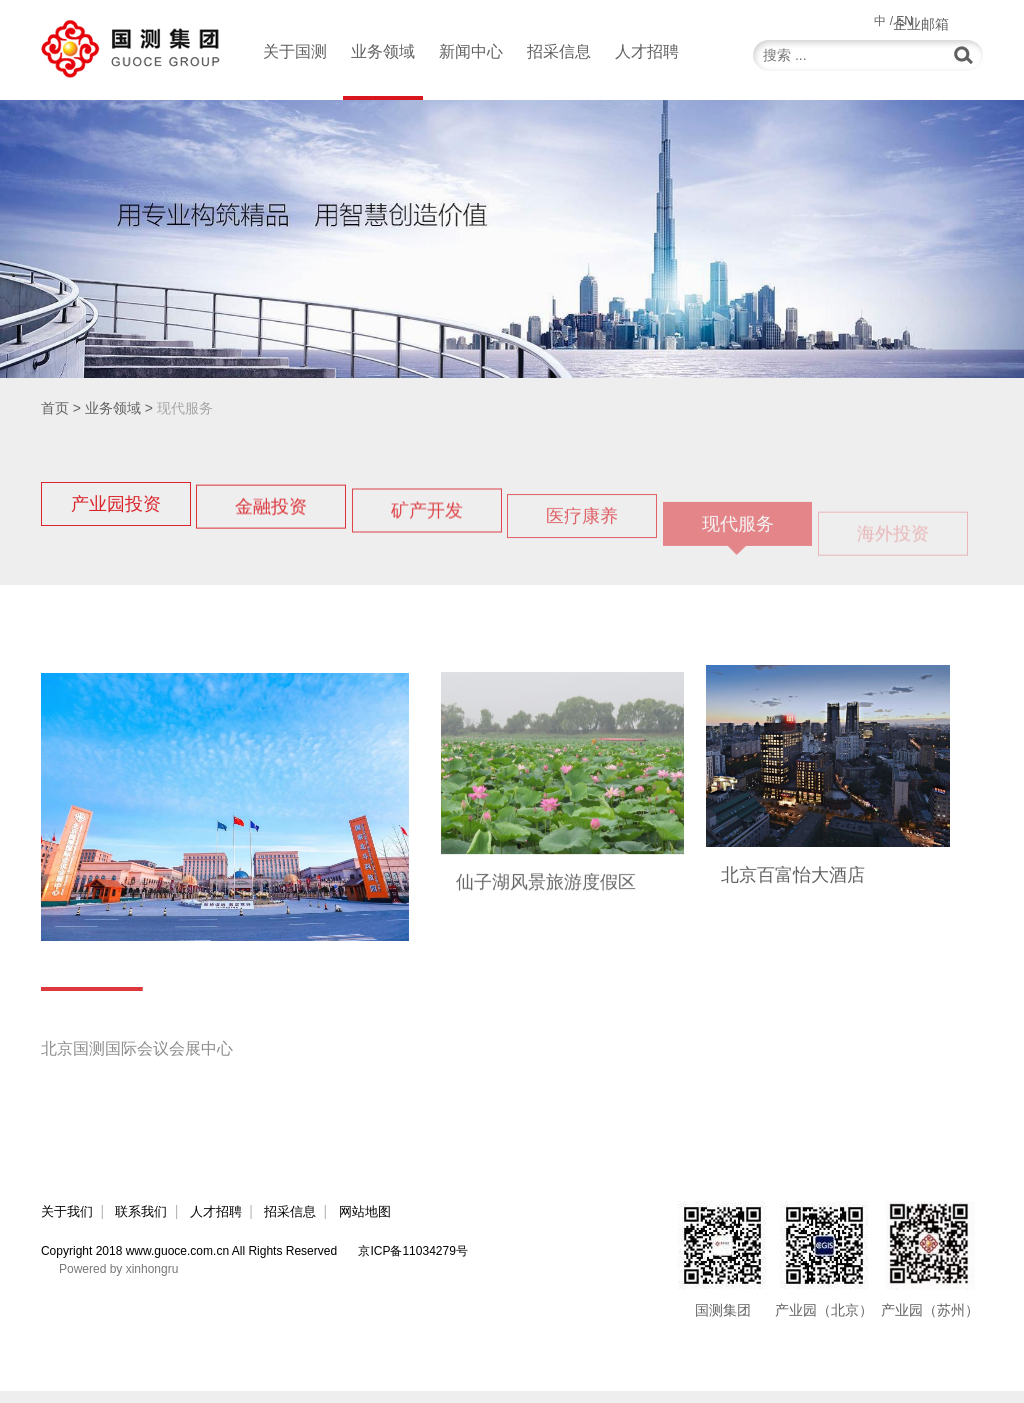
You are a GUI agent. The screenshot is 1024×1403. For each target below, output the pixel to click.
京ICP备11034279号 (412, 1263)
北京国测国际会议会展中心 (149, 1060)
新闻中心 (471, 51)
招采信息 (559, 51)
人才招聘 (647, 51)
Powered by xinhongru (118, 1281)
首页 (55, 408)
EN (904, 21)
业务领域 (383, 71)
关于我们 (69, 1223)
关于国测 (295, 51)
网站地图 (403, 1223)
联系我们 (152, 1223)
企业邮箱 (955, 20)
